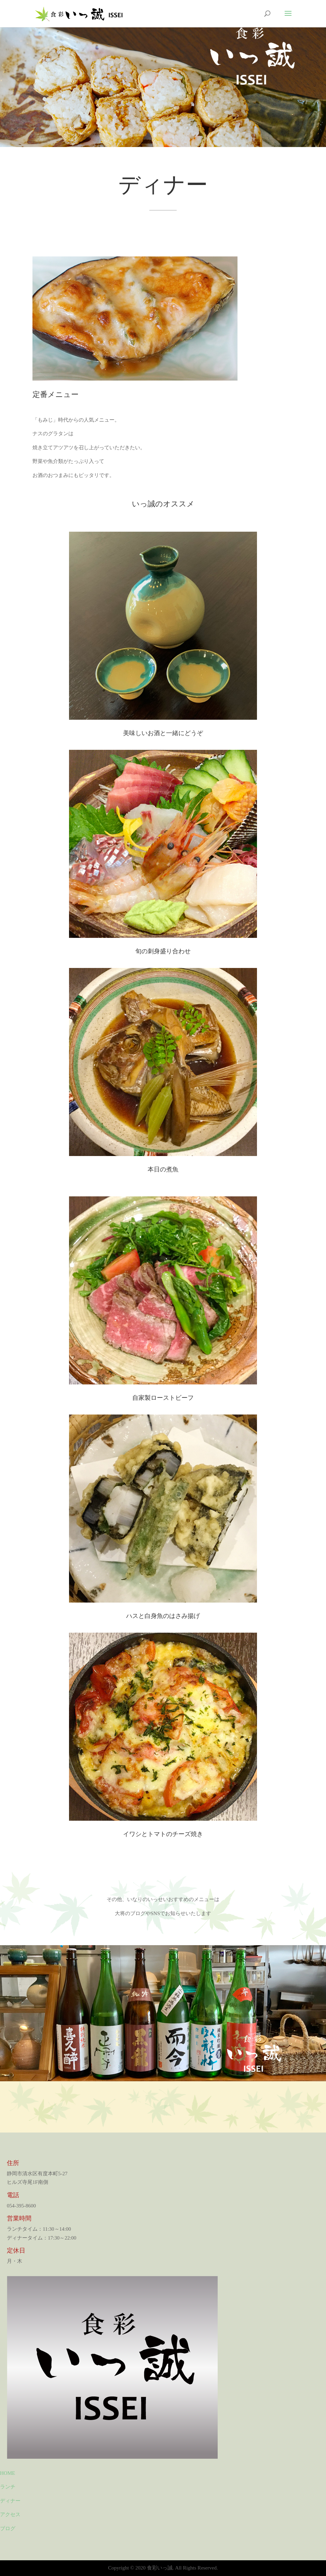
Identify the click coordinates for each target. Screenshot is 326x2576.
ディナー (10, 2501)
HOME (7, 2473)
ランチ (7, 2486)
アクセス (10, 2514)
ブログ (7, 2528)
